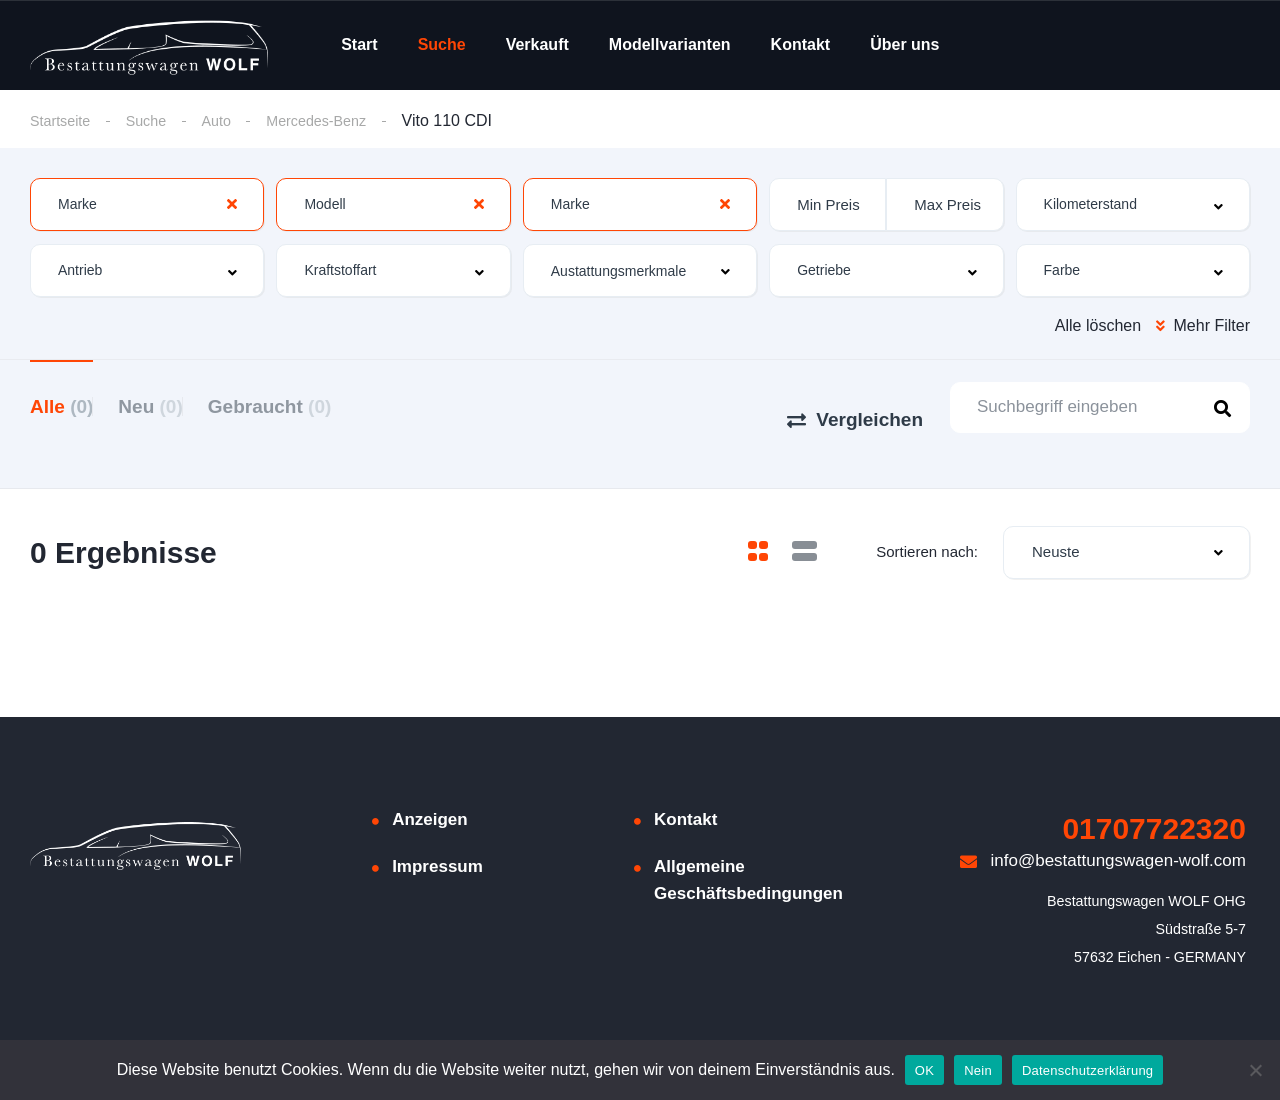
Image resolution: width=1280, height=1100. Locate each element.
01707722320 (1154, 799)
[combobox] (147, 205)
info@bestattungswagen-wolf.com (1103, 831)
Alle (61, 405)
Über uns (904, 44)
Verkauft (537, 44)
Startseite (64, 120)
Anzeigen (430, 790)
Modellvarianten (670, 44)
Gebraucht (320, 405)
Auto (230, 120)
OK (924, 1070)
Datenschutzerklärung (1087, 1070)
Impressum (437, 837)
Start (359, 44)
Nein (978, 1070)
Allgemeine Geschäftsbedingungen (748, 851)
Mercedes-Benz (338, 120)
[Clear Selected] (232, 205)
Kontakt (801, 44)
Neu (175, 405)
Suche (442, 44)
